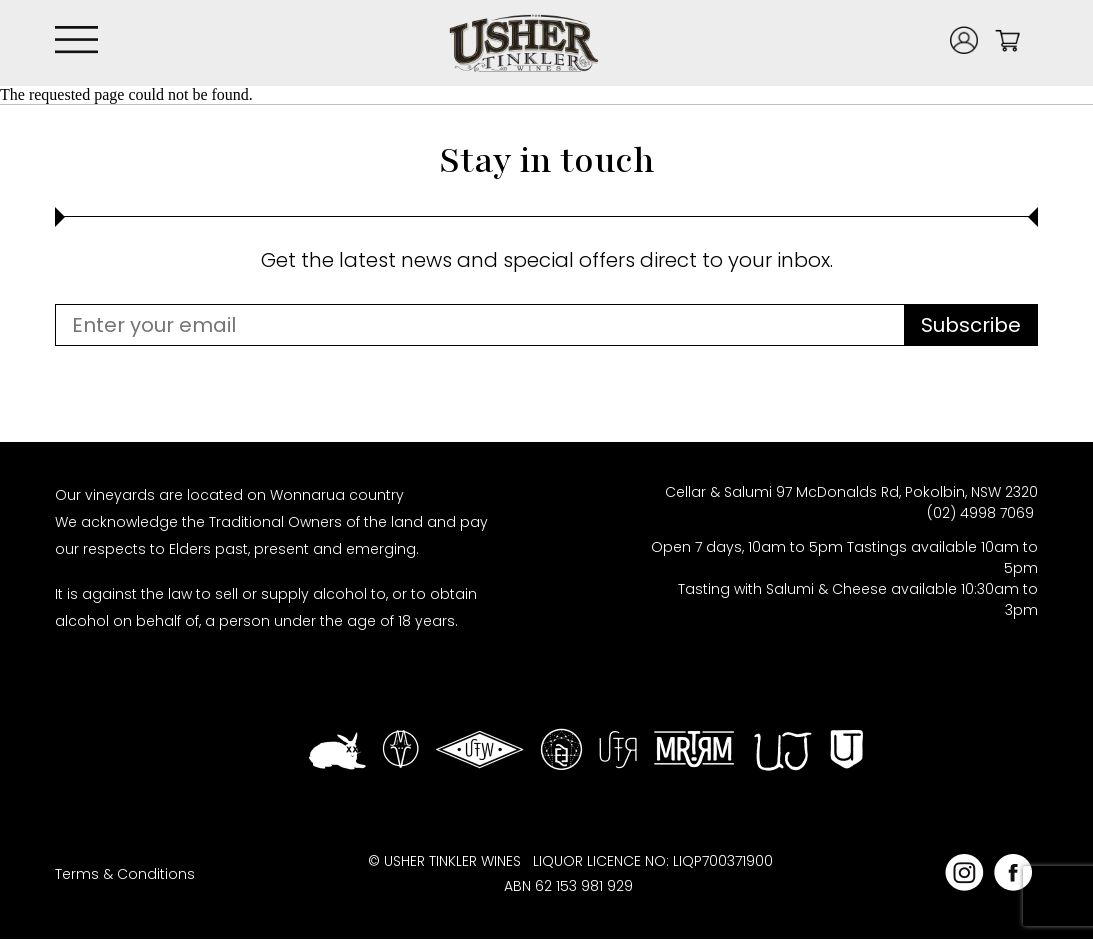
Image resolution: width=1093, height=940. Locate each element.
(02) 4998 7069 (982, 513)
